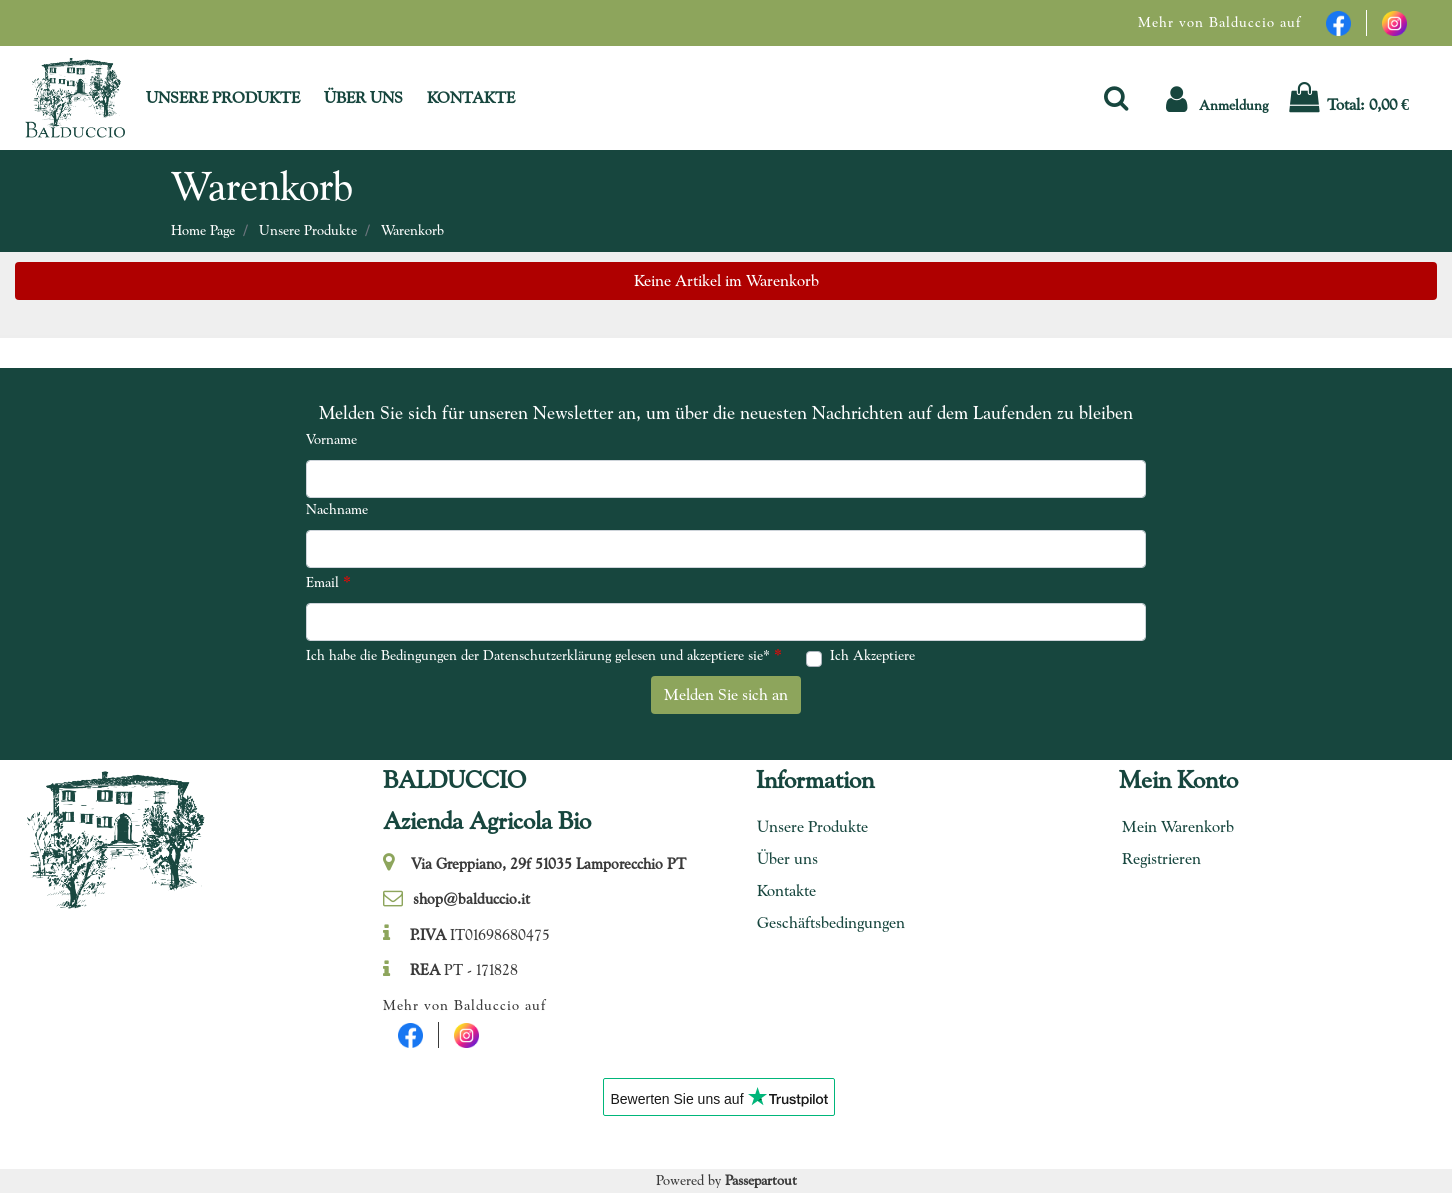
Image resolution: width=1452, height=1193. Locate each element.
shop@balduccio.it (471, 899)
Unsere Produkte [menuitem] (812, 826)
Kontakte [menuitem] (786, 890)
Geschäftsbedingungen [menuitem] (824, 922)
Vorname (331, 439)
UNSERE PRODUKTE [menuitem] (223, 97)
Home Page (203, 230)
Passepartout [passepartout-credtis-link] (761, 1180)
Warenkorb (412, 230)
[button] (1217, 97)
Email (328, 581)
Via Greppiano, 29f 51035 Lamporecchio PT (548, 864)
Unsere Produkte (308, 230)
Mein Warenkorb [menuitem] (1178, 826)
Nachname (337, 509)
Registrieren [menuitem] (1161, 858)
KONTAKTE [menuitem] (471, 97)
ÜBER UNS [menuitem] (363, 97)
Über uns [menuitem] (787, 858)
